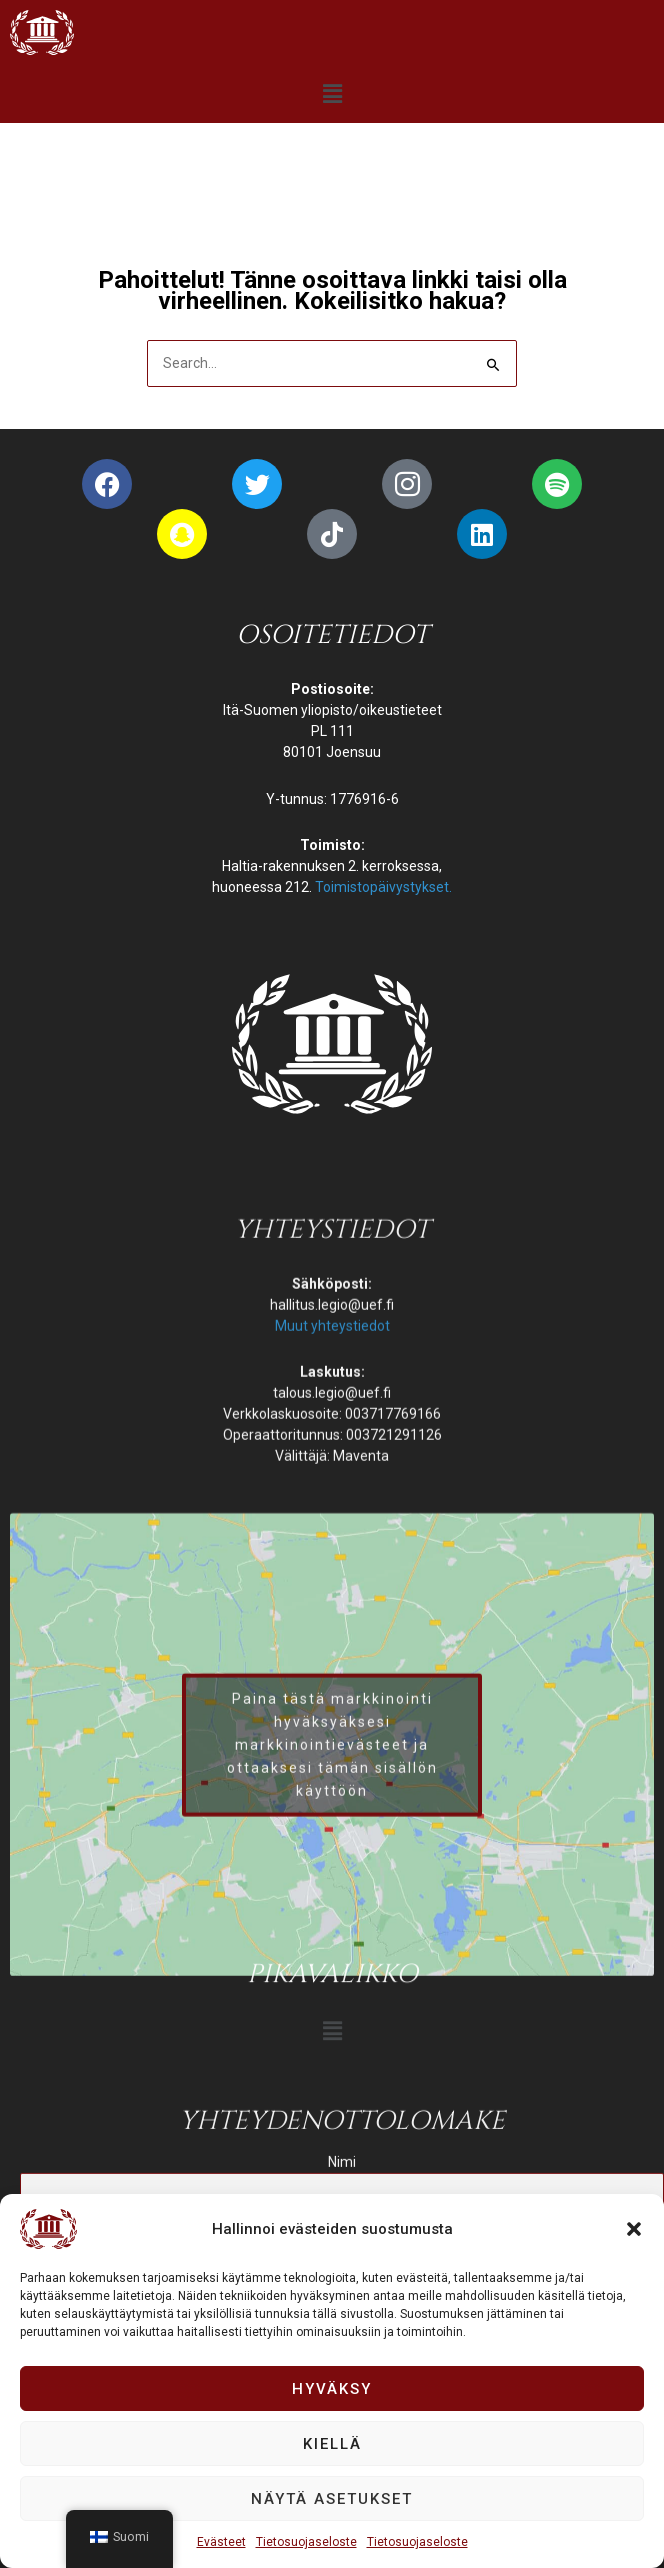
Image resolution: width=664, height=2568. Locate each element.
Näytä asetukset (332, 2499)
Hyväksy (332, 2389)
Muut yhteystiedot (332, 1785)
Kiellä (332, 2444)
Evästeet (221, 2542)
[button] (634, 2229)
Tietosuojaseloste (306, 2542)
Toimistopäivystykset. (383, 887)
